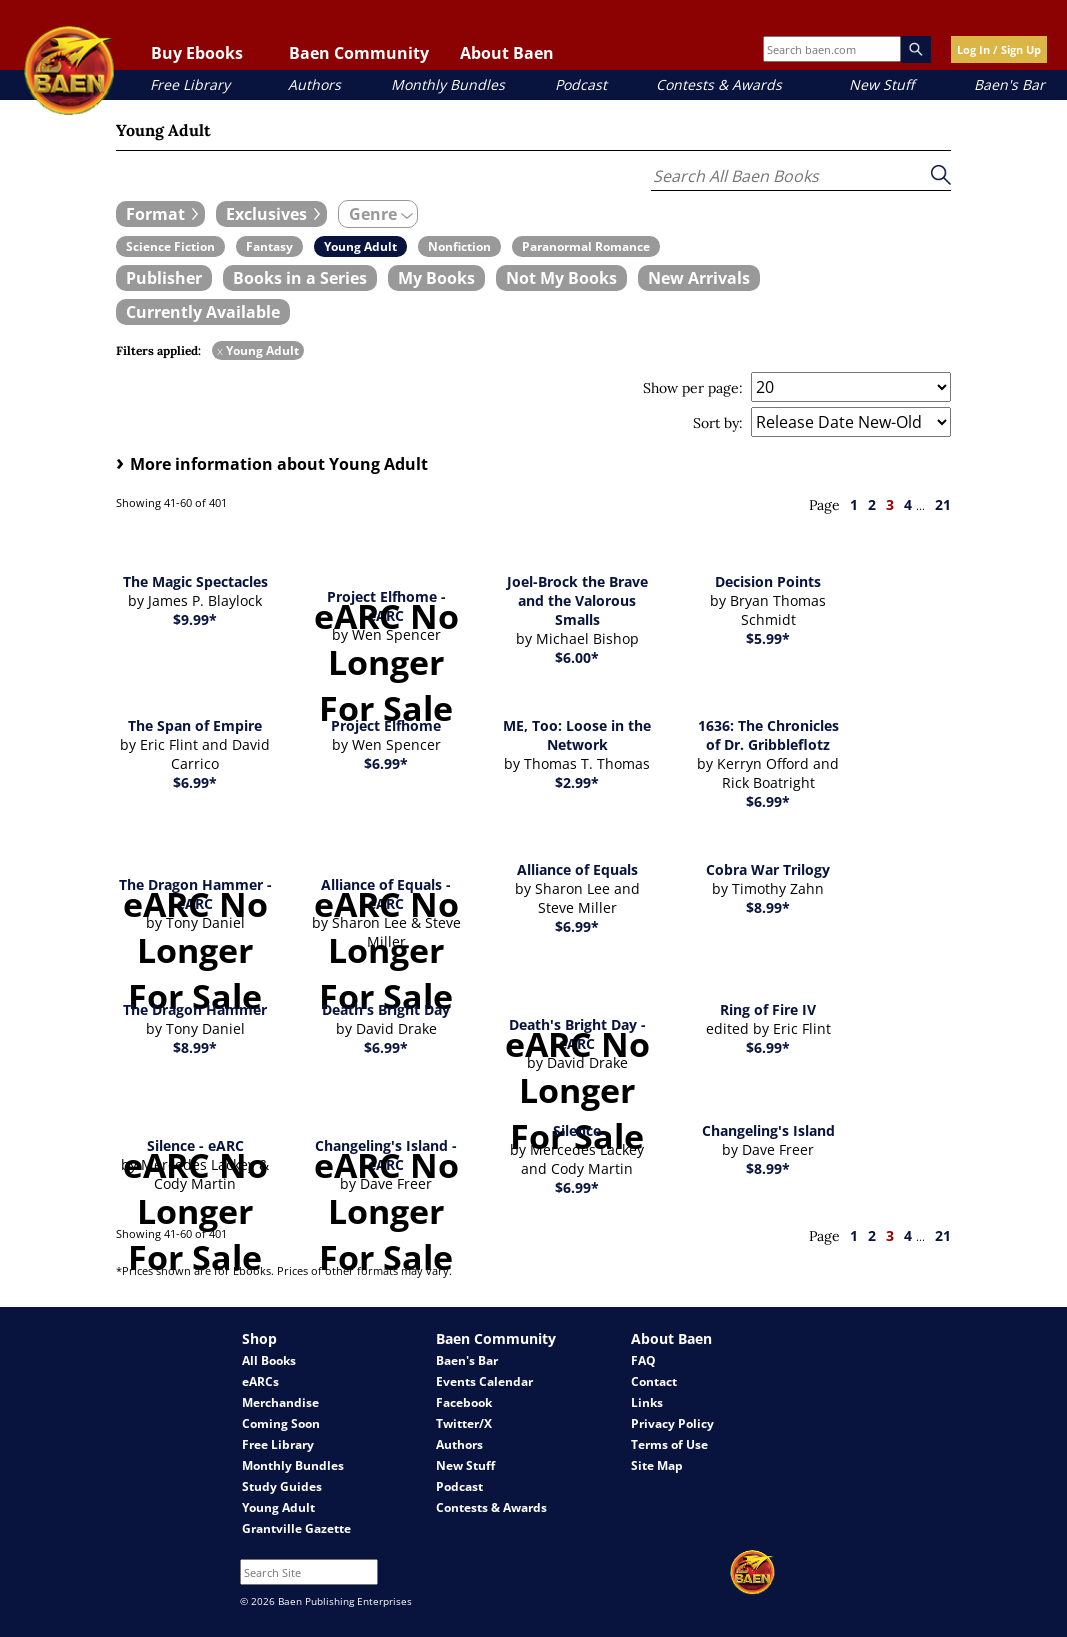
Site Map (657, 1465)
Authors (314, 84)
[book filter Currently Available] (203, 312)
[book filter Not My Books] (561, 278)
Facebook (464, 1402)
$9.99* (195, 619)
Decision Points (768, 581)
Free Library (190, 84)
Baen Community (359, 53)
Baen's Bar (1009, 84)
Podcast (581, 84)
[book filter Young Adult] (360, 246)
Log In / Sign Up (999, 49)
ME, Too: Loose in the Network (577, 735)
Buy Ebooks (197, 53)
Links (647, 1402)
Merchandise (280, 1402)
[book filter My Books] (436, 278)
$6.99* (195, 782)
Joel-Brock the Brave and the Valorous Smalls (577, 600)
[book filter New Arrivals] (699, 278)
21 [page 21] (943, 504)
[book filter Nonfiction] (459, 246)
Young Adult (278, 1507)
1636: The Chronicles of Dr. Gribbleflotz (768, 735)
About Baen (507, 53)
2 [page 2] (872, 504)
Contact (654, 1381)
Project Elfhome (386, 725)
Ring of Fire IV (768, 1009)
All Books (269, 1360)
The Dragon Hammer (195, 1009)
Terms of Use (669, 1444)
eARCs (260, 1381)
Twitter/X (464, 1423)
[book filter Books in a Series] (300, 278)
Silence (577, 1130)
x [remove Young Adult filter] (220, 350)
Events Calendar (484, 1381)
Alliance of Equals (577, 869)
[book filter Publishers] (164, 278)
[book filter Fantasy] (269, 246)
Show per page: (693, 388)
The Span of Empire (195, 725)
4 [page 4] (908, 504)
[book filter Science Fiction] (170, 246)
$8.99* (768, 907)
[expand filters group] (160, 214)
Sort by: (718, 423)
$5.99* (768, 638)
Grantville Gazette (296, 1528)
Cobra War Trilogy (768, 869)
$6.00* (577, 657)
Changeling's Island (768, 1130)
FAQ (643, 1360)
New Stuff (881, 84)
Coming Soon (281, 1423)
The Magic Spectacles (195, 581)
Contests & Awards (719, 84)
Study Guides (282, 1486)
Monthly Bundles (448, 84)
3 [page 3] (890, 504)
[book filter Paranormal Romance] (586, 246)
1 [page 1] (854, 504)
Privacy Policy (672, 1423)
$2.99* (577, 782)
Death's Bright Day (386, 1009)
